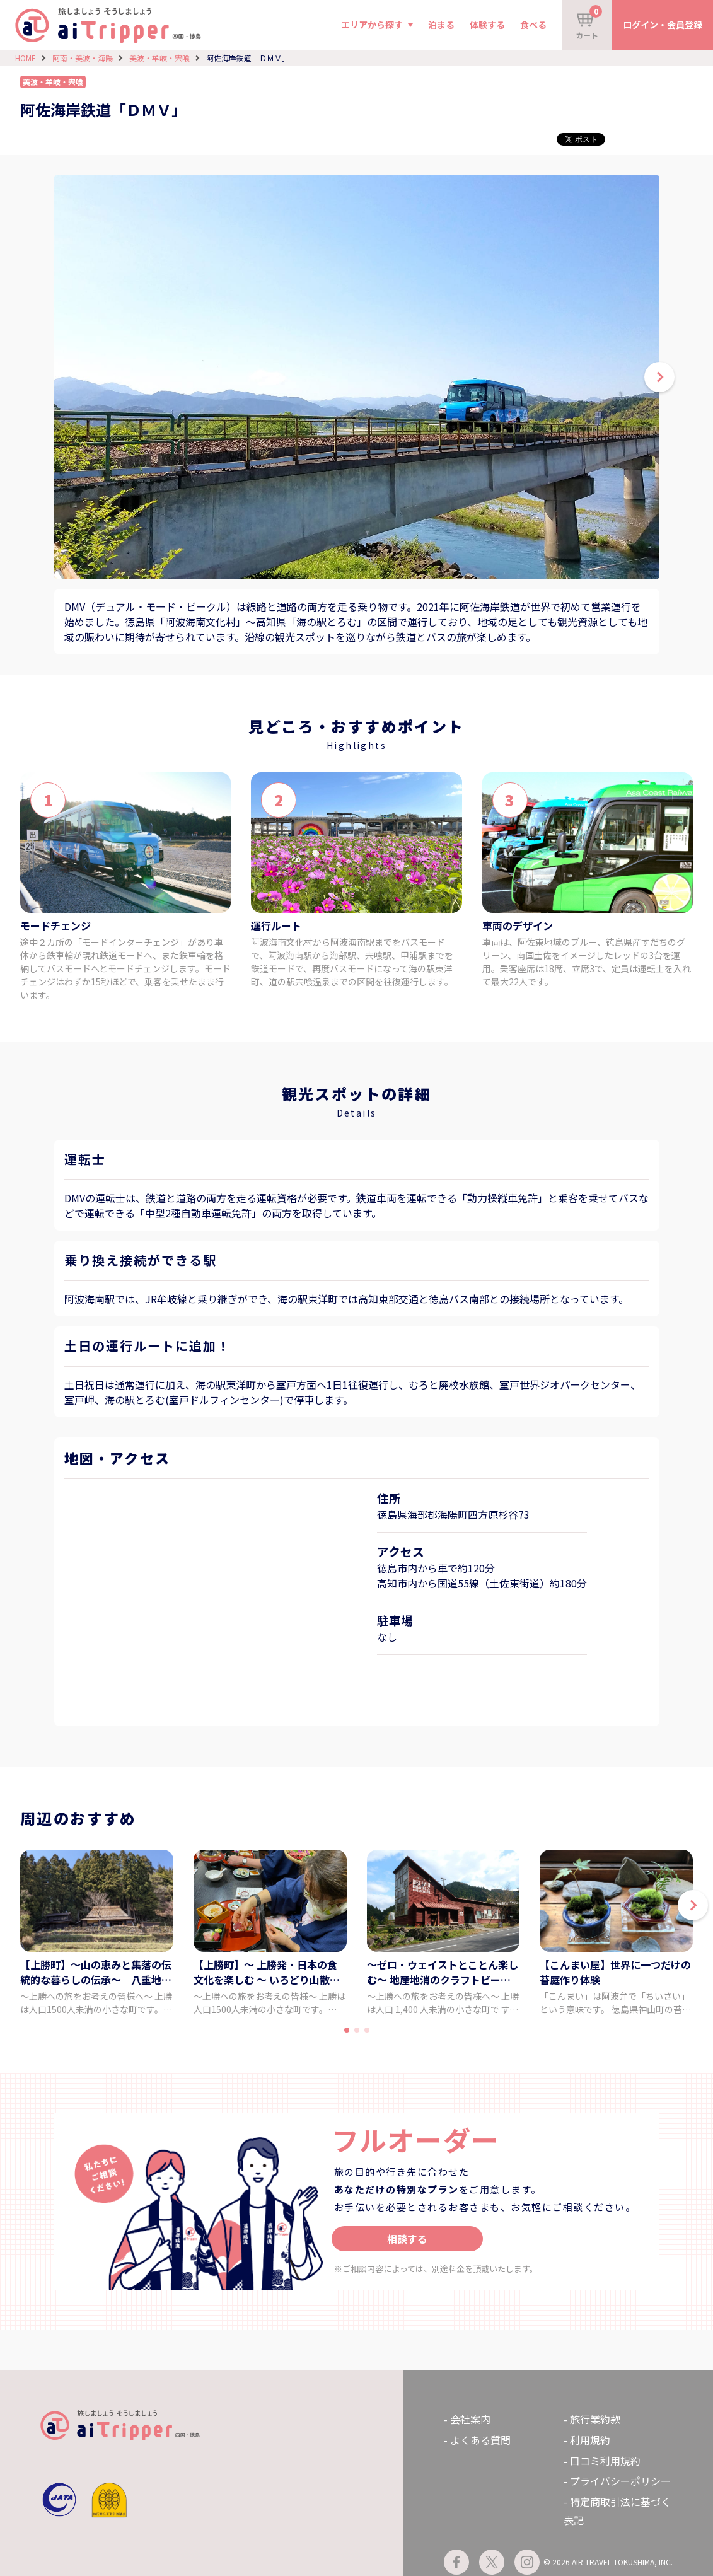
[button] (693, 1905)
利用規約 (590, 2439)
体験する (487, 24)
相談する (407, 2238)
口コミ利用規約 (605, 2460)
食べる (533, 24)
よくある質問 (480, 2439)
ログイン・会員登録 (662, 24)
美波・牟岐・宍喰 (159, 57)
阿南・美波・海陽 (82, 57)
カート (589, 22)
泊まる (441, 24)
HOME (25, 57)
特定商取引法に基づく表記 (617, 2510)
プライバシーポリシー (620, 2480)
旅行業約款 (595, 2419)
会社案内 (470, 2419)
